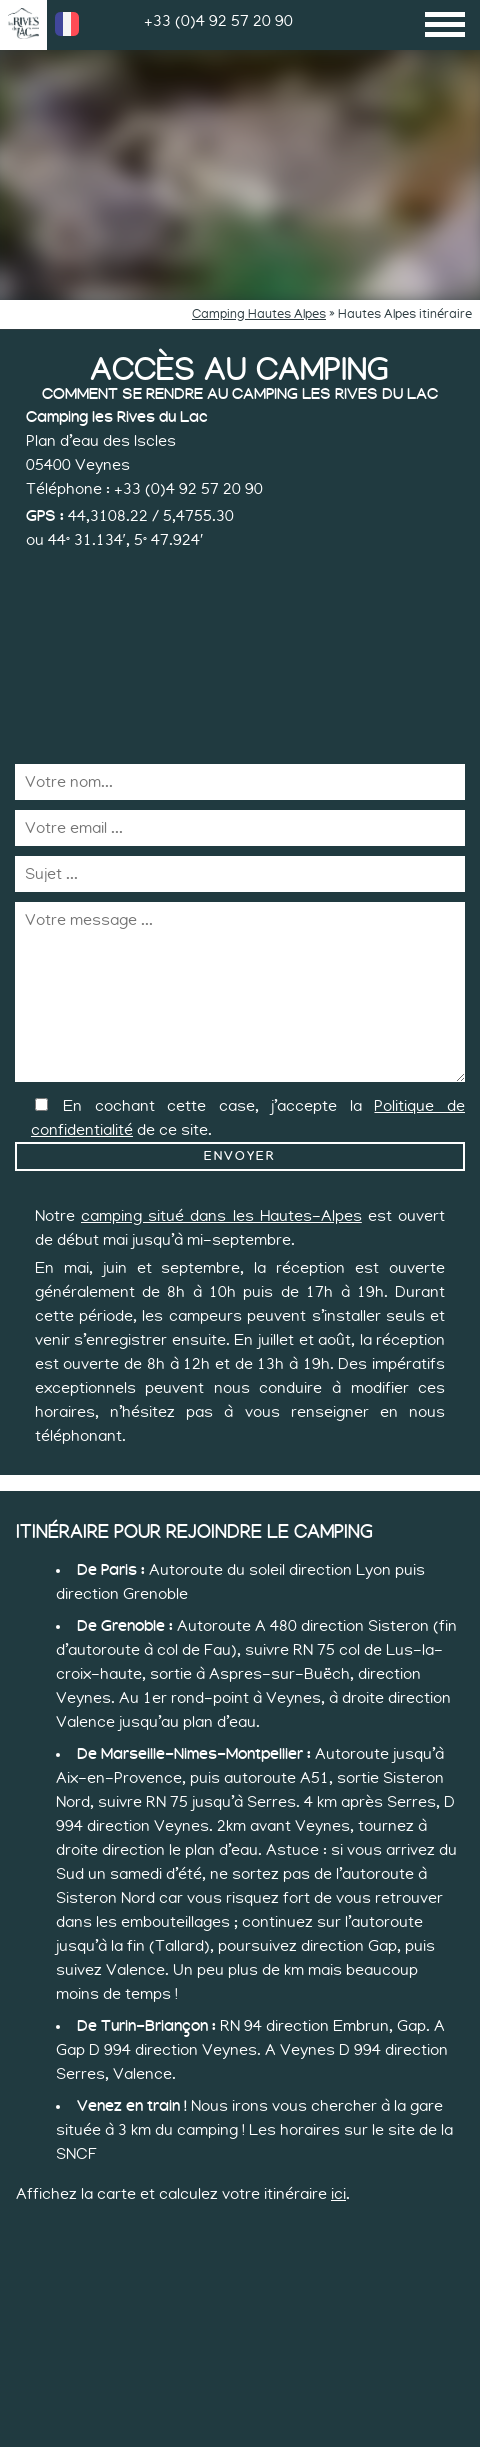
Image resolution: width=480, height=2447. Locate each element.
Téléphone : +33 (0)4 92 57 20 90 (144, 489)
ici (338, 2194)
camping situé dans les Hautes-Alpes (221, 1216)
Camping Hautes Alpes (259, 314)
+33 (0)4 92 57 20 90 (218, 21)
